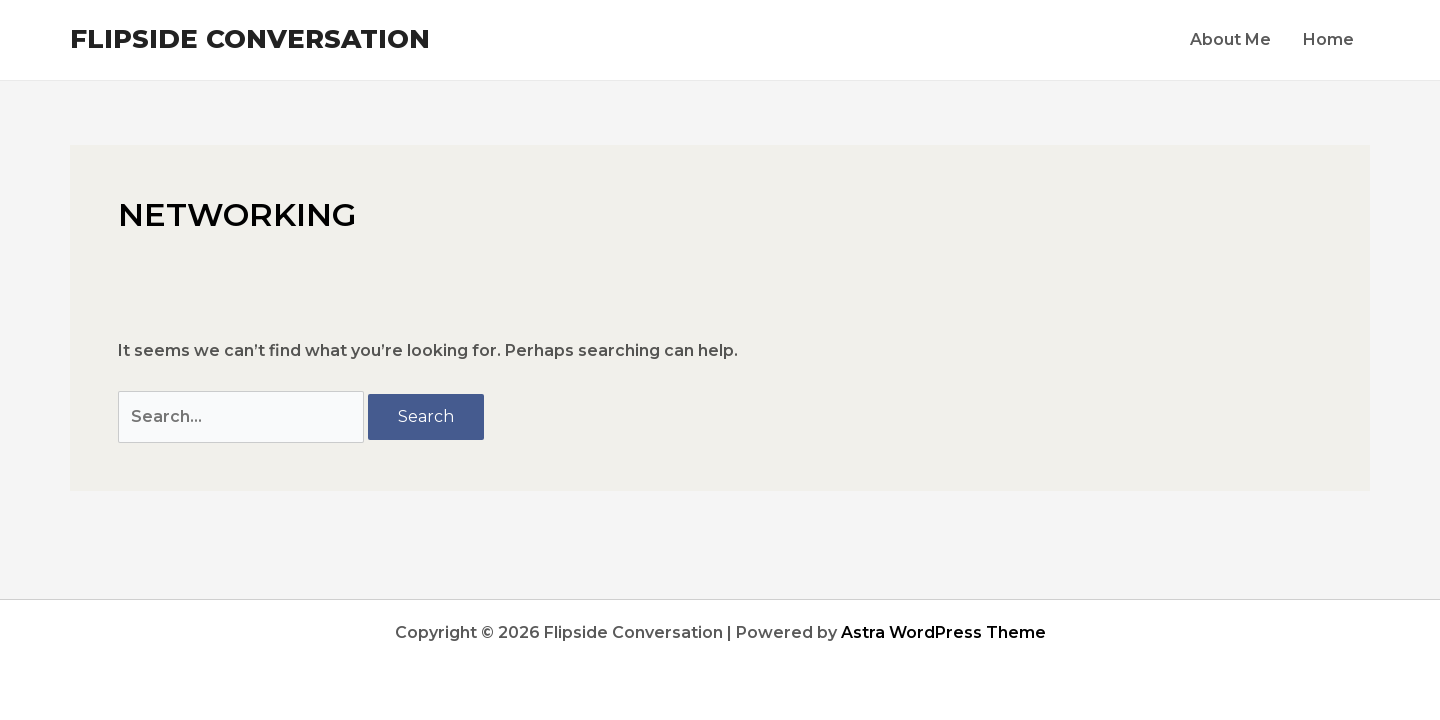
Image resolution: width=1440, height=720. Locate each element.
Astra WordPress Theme (943, 632)
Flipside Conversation (250, 39)
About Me (1230, 39)
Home (1328, 39)
